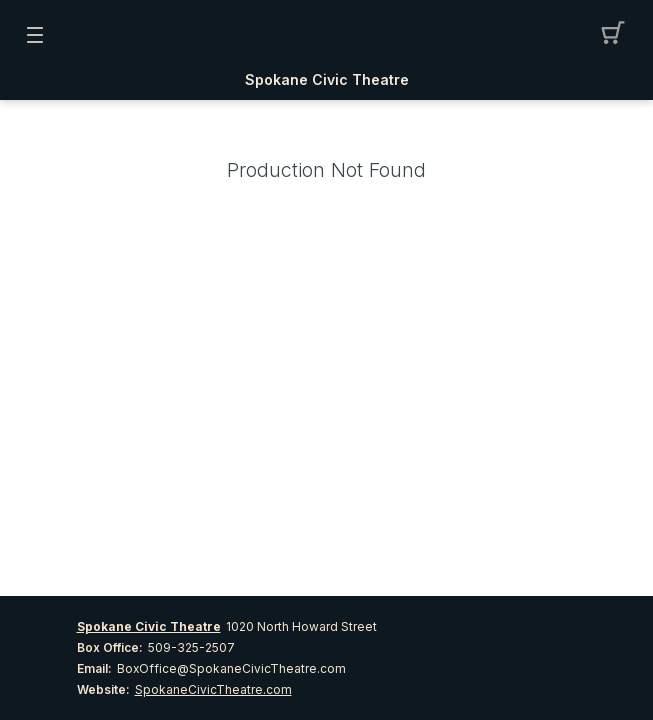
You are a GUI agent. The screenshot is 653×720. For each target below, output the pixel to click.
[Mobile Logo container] (327, 35)
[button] (618, 35)
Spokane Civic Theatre (327, 80)
